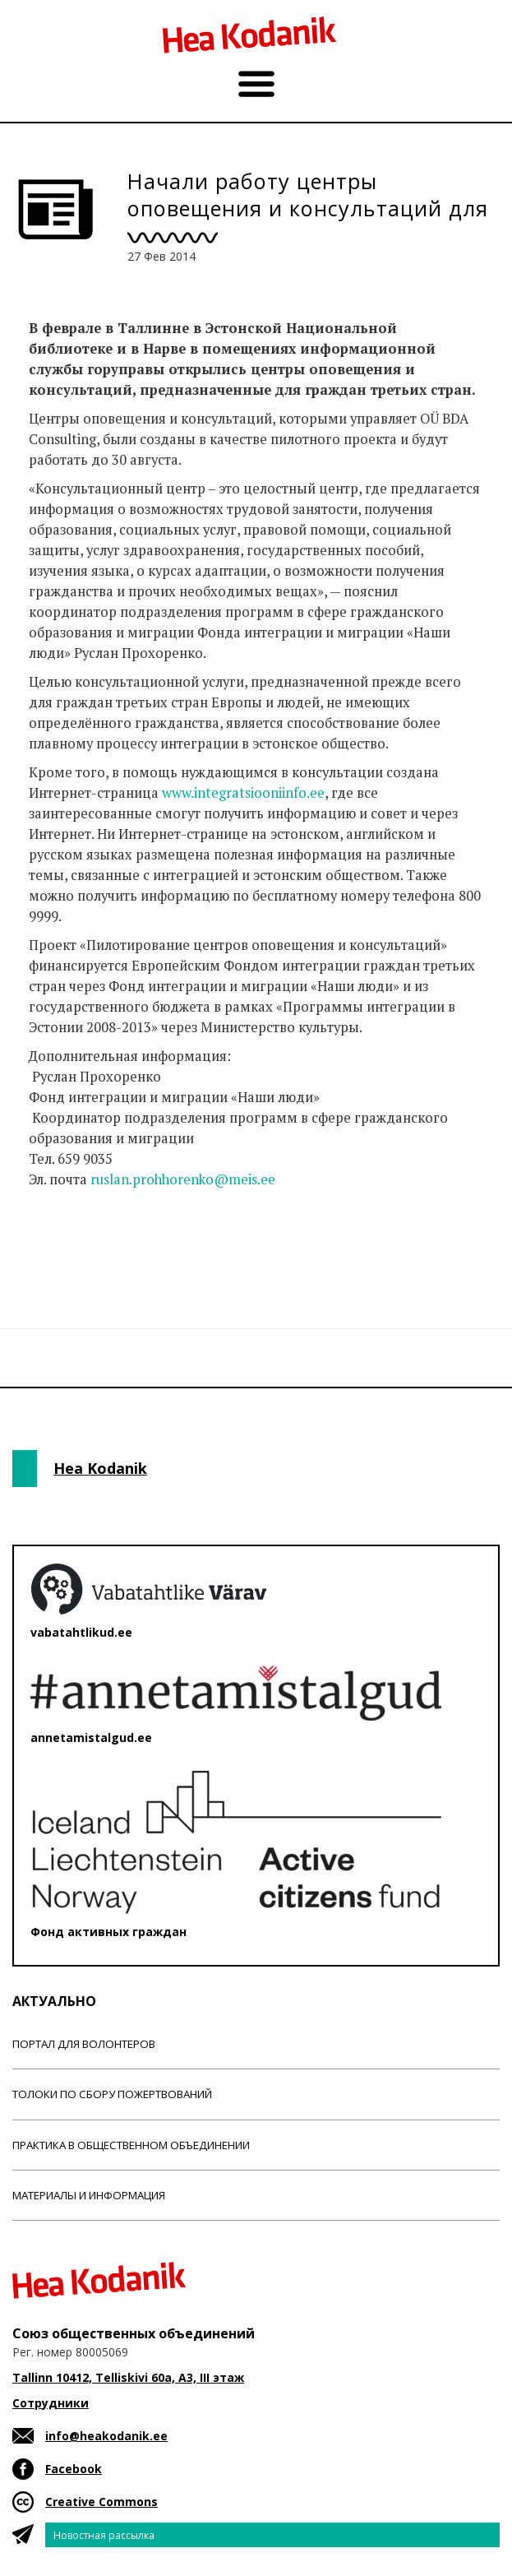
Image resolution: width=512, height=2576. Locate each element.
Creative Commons (101, 2501)
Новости (57, 1244)
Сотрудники (50, 2403)
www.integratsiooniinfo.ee (243, 793)
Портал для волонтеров (83, 2043)
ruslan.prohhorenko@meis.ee (182, 1179)
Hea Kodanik (100, 1468)
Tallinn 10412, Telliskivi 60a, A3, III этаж (128, 2377)
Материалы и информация (88, 2195)
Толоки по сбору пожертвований (112, 2094)
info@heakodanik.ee (106, 2436)
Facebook (73, 2468)
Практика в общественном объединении (131, 2145)
